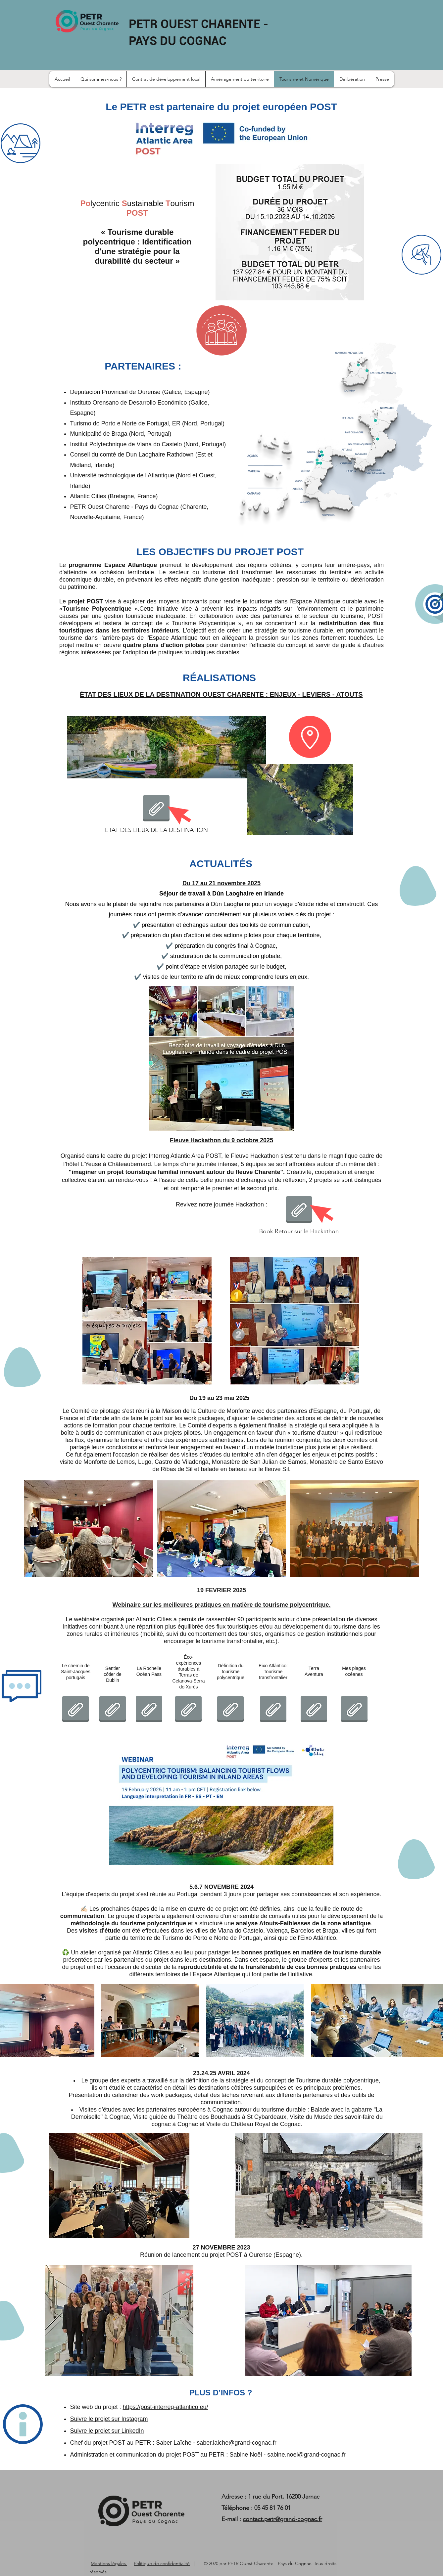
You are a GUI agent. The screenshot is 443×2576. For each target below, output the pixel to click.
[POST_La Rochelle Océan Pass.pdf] (149, 1710)
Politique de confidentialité (162, 2563)
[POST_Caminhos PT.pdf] (75, 1710)
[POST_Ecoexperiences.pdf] (188, 1710)
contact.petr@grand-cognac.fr (282, 2519)
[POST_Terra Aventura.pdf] (314, 1710)
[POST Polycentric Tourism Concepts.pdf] (230, 1710)
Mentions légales (109, 2563)
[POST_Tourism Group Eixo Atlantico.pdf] (273, 1710)
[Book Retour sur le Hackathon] (299, 1215)
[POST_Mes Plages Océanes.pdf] (354, 1710)
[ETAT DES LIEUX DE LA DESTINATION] (156, 814)
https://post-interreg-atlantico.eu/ (165, 2407)
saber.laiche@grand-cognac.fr (236, 2442)
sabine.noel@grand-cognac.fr (306, 2454)
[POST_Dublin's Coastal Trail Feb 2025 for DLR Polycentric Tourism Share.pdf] (112, 1710)
